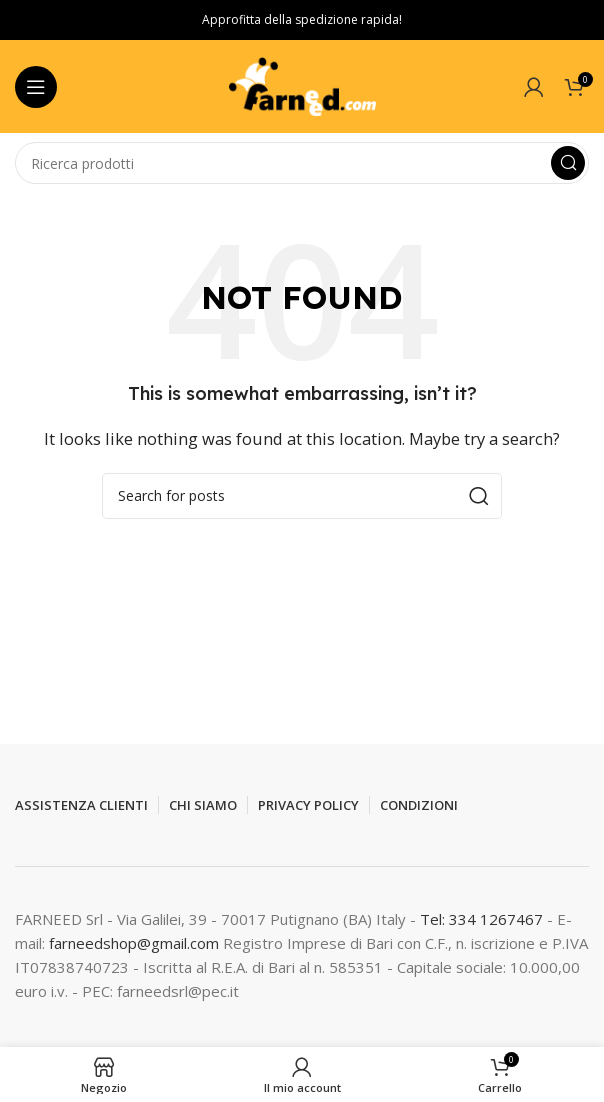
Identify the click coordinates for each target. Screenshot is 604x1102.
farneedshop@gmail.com (134, 943)
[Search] (302, 163)
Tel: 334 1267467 (483, 919)
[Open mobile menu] (36, 87)
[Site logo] (302, 85)
